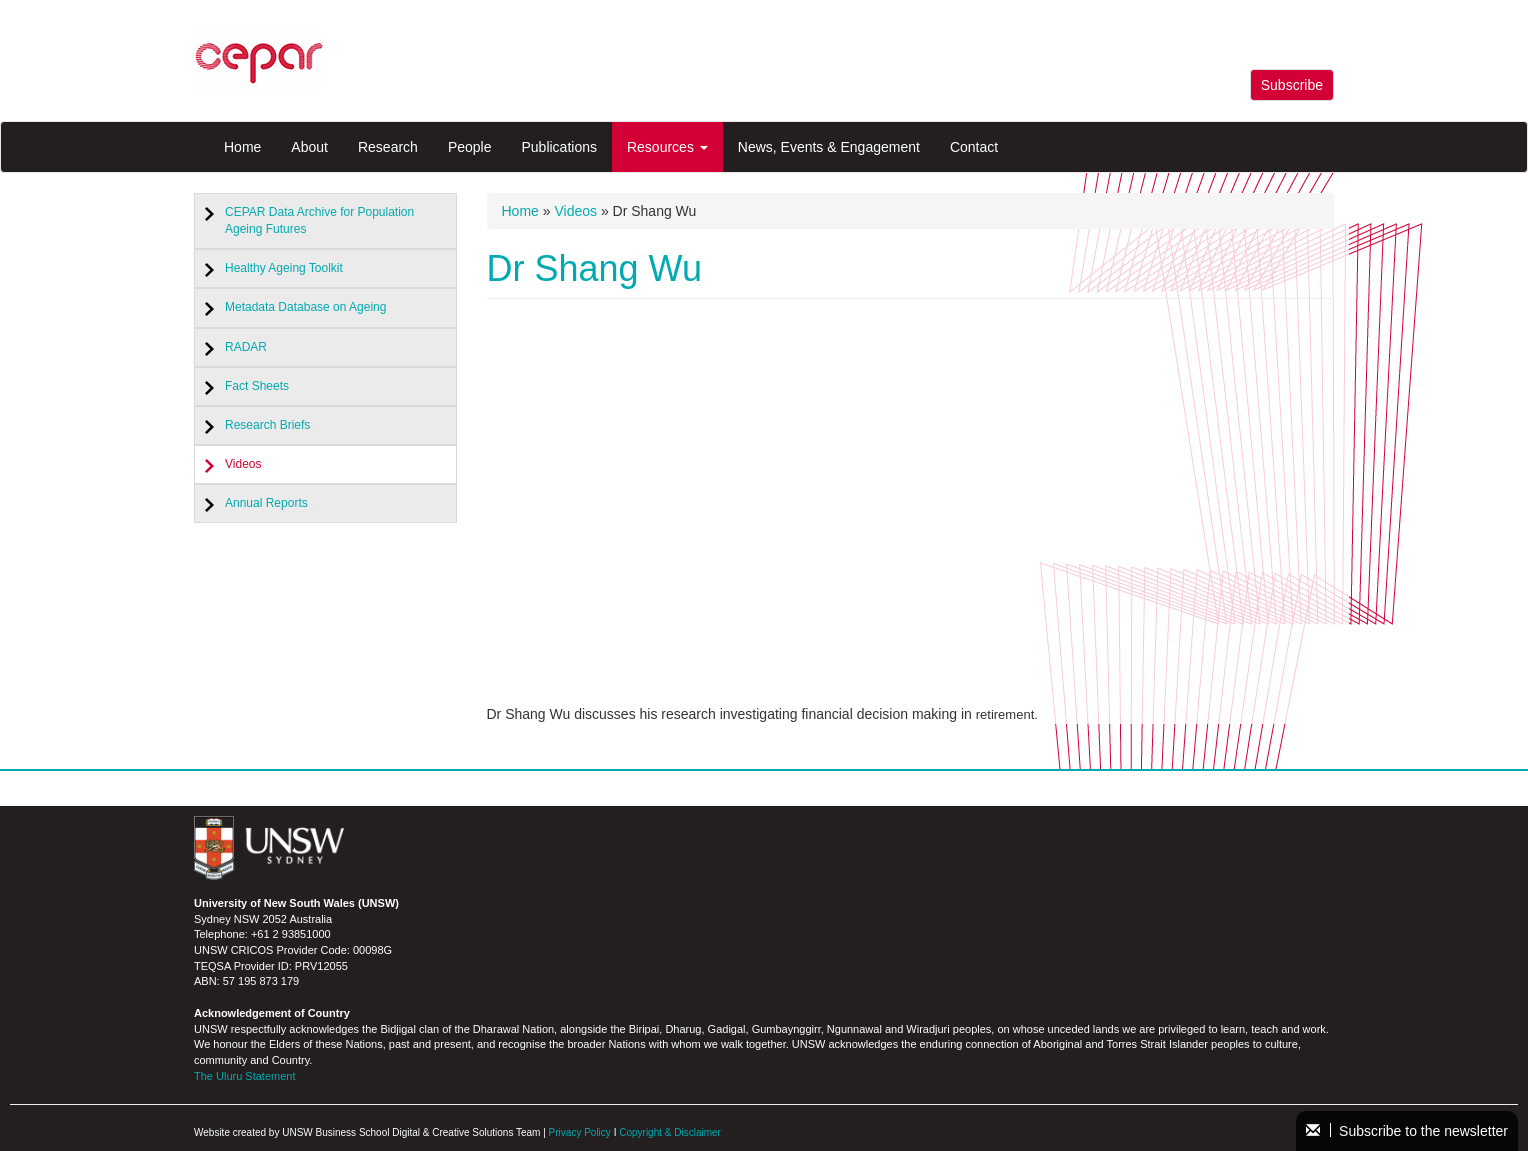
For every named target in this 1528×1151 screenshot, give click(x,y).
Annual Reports (266, 503)
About (309, 147)
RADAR (246, 347)
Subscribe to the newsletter (1407, 1131)
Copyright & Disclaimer (670, 1132)
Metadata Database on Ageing (305, 307)
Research (388, 147)
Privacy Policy (580, 1132)
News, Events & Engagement (829, 147)
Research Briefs (267, 425)
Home (242, 147)
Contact (974, 147)
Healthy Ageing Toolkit (284, 268)
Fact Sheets (257, 386)
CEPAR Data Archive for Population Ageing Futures (319, 220)
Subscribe (1292, 85)
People (470, 147)
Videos (243, 464)
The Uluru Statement (245, 1076)
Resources (667, 147)
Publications (559, 147)
